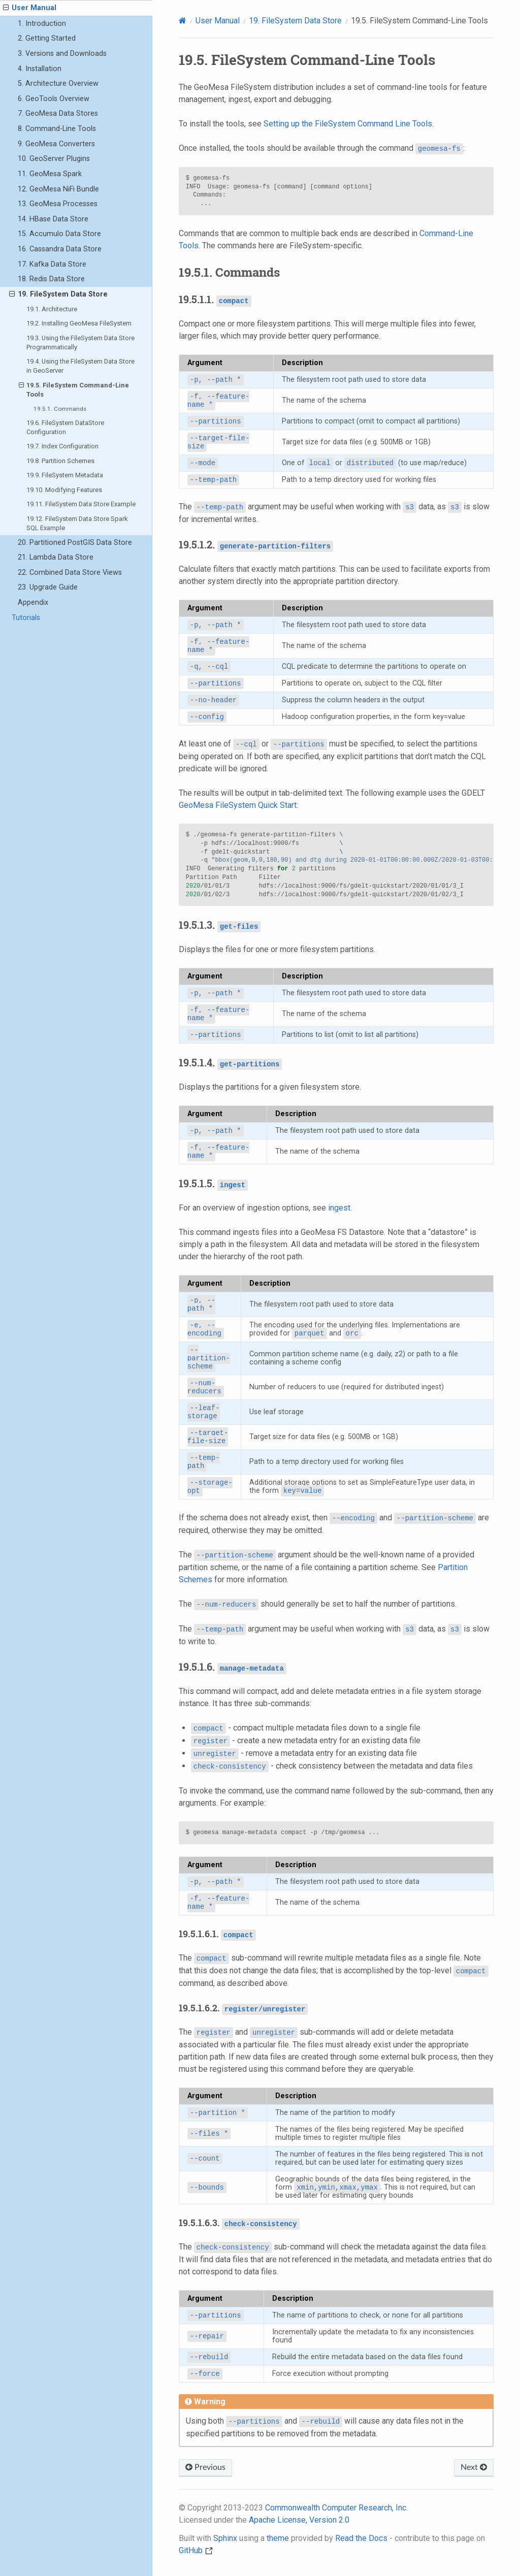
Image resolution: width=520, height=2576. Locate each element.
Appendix (33, 602)
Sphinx (225, 2538)
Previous (205, 2467)
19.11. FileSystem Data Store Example (81, 504)
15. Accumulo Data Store (59, 234)
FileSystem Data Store (295, 20)
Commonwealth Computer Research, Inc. (336, 2508)
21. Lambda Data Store (55, 557)
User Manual (29, 8)
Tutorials (26, 617)
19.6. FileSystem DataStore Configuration (65, 427)
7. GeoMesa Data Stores (58, 113)
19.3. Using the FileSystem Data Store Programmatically (80, 342)
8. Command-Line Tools (57, 128)
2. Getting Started (47, 38)
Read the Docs (361, 2538)
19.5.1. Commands (60, 408)
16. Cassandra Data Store (60, 249)
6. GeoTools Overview (53, 98)
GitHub (196, 2550)
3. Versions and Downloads (62, 53)
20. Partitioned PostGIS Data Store (75, 542)
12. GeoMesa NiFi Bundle (58, 189)
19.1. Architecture (51, 309)
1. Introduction (42, 23)
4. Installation (39, 68)
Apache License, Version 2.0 (299, 2520)
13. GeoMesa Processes (58, 204)
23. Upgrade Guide (48, 587)
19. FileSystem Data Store (58, 294)
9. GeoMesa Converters (56, 144)
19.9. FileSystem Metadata (64, 475)
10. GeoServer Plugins (54, 158)
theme (278, 2538)
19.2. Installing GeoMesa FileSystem (79, 323)
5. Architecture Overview (58, 83)
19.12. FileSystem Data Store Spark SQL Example (77, 523)
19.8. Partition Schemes (60, 461)
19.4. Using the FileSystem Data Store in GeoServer (80, 365)
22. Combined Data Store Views (70, 572)
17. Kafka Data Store (52, 264)
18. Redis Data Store (51, 279)
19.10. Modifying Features (64, 490)
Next (474, 2467)
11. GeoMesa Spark (50, 174)
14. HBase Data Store (53, 219)
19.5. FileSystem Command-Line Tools (74, 389)
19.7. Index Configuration (62, 446)
